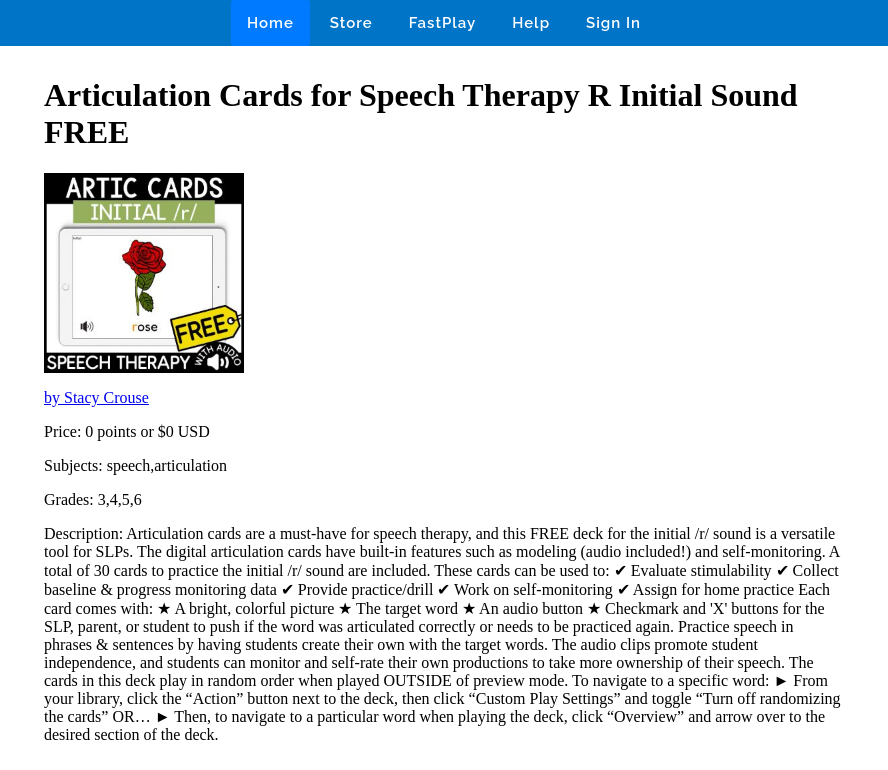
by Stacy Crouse (96, 397)
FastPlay (443, 23)
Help (531, 23)
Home (270, 23)
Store (351, 23)
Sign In (613, 23)
